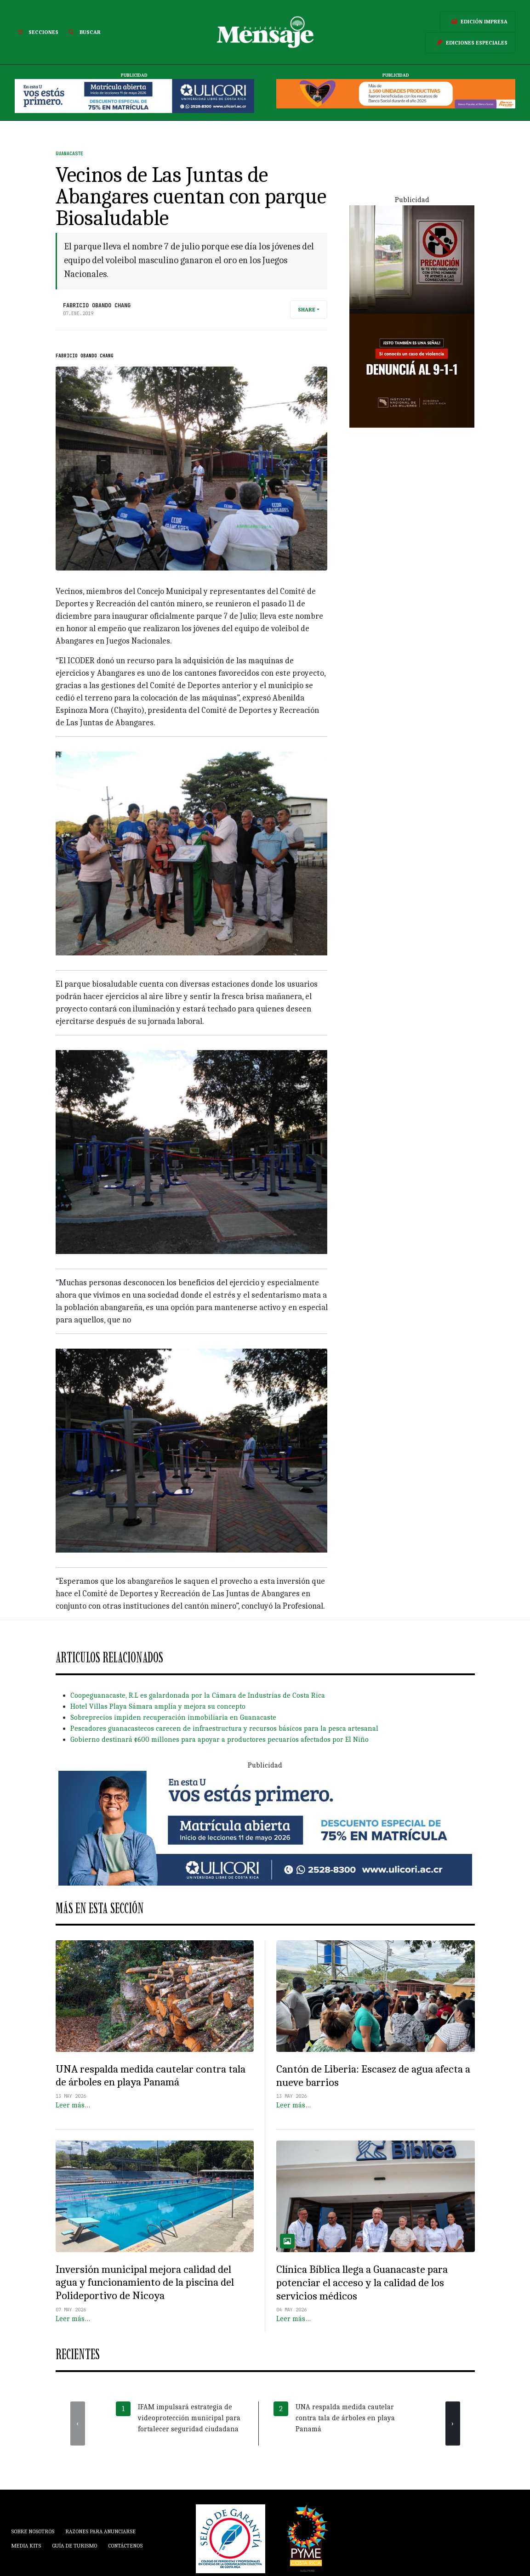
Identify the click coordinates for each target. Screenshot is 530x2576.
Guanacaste (69, 154)
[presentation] (77, 2423)
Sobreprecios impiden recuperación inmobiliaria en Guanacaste (173, 1717)
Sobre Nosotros (32, 2531)
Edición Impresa (477, 21)
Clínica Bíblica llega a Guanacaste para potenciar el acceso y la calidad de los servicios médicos (362, 2282)
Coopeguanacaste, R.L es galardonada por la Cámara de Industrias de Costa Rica (197, 1695)
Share (306, 309)
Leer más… (73, 2105)
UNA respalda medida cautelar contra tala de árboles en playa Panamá (150, 2076)
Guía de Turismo (74, 2545)
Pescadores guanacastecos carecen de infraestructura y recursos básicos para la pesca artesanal (224, 1728)
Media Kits (26, 2545)
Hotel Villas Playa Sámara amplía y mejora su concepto (157, 1706)
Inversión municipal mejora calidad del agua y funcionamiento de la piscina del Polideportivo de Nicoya (145, 2282)
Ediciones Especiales (470, 42)
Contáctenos (125, 2545)
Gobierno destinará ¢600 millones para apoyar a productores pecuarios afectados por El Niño (219, 1739)
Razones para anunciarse (100, 2531)
